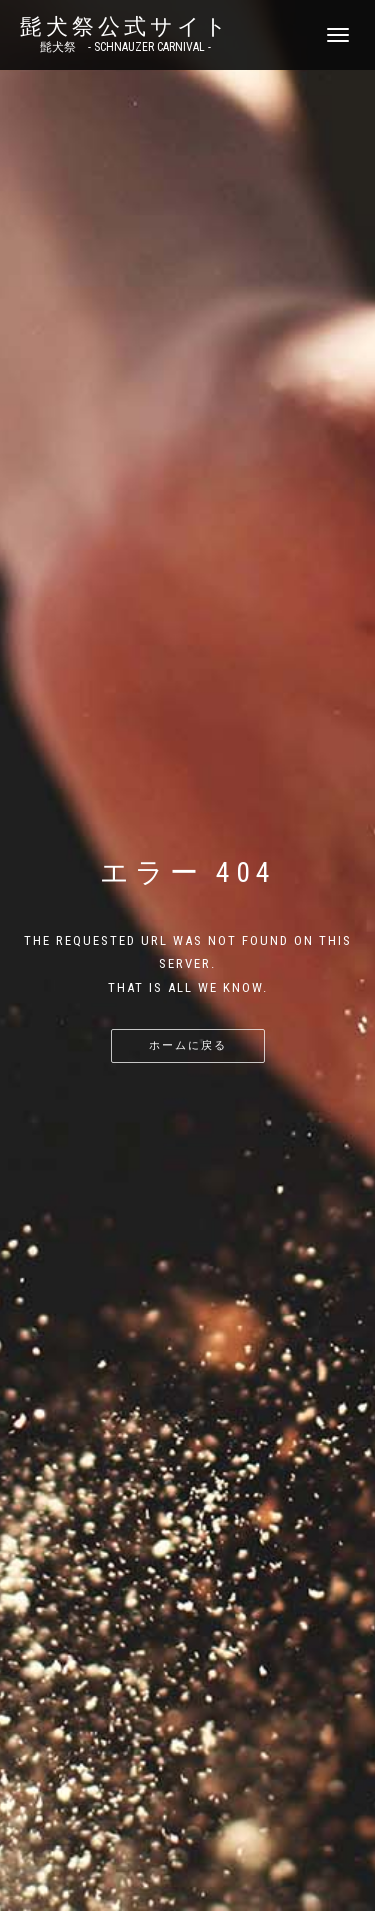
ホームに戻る (188, 1045)
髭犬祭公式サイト (125, 27)
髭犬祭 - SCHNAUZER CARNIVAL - (125, 47)
